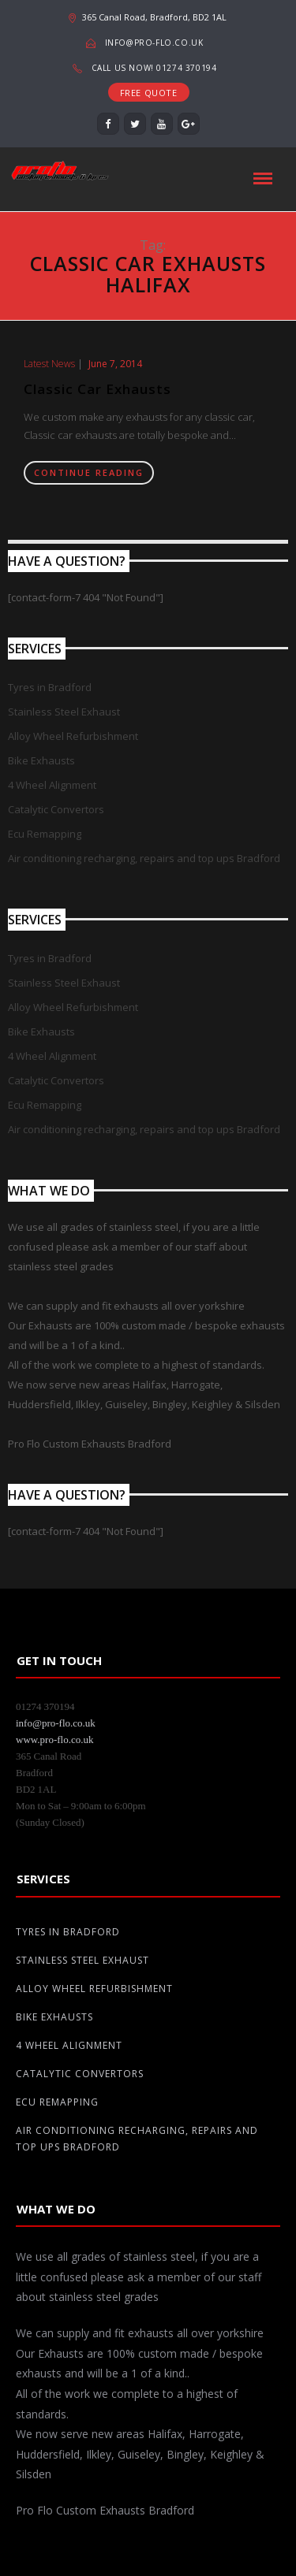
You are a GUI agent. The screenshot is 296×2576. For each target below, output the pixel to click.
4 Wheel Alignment (52, 785)
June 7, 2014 (115, 363)
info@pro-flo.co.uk (154, 42)
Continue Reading (89, 472)
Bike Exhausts (41, 760)
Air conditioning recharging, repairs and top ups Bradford (144, 858)
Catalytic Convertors (56, 809)
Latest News (49, 364)
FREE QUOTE (149, 93)
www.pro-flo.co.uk (54, 1739)
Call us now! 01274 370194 (154, 67)
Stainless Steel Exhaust (64, 711)
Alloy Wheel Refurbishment (73, 736)
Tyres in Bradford (50, 687)
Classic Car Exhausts (97, 389)
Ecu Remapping (44, 834)
